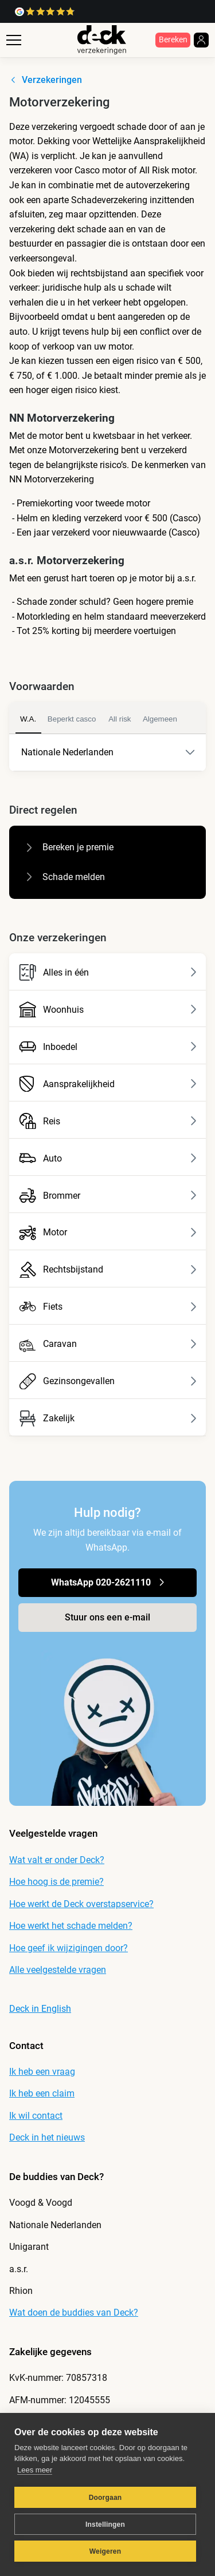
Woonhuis (109, 1009)
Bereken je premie (67, 847)
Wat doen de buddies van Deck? (73, 2312)
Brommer (109, 1195)
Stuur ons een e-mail (107, 1617)
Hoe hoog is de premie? (56, 1881)
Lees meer (34, 2470)
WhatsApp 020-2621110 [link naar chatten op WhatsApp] (110, 1582)
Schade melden (63, 876)
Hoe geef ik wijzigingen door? (68, 1948)
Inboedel (109, 1047)
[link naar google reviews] (45, 12)
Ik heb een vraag (42, 2071)
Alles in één (109, 972)
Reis (109, 1121)
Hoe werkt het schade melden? (70, 1925)
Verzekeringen (43, 79)
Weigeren (105, 2551)
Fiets (109, 1307)
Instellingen (105, 2524)
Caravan (109, 1344)
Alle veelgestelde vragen (57, 1969)
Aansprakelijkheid (109, 1084)
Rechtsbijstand (109, 1270)
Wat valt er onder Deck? (56, 1859)
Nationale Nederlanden (100, 753)
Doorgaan (105, 2498)
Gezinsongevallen (109, 1381)
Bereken (173, 40)
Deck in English (40, 2008)
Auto (109, 1158)
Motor (109, 1232)
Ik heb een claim (42, 2093)
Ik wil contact (35, 2115)
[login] (201, 40)
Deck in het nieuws (47, 2137)
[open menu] (13, 52)
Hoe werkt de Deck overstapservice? (81, 1904)
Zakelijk (109, 1418)
